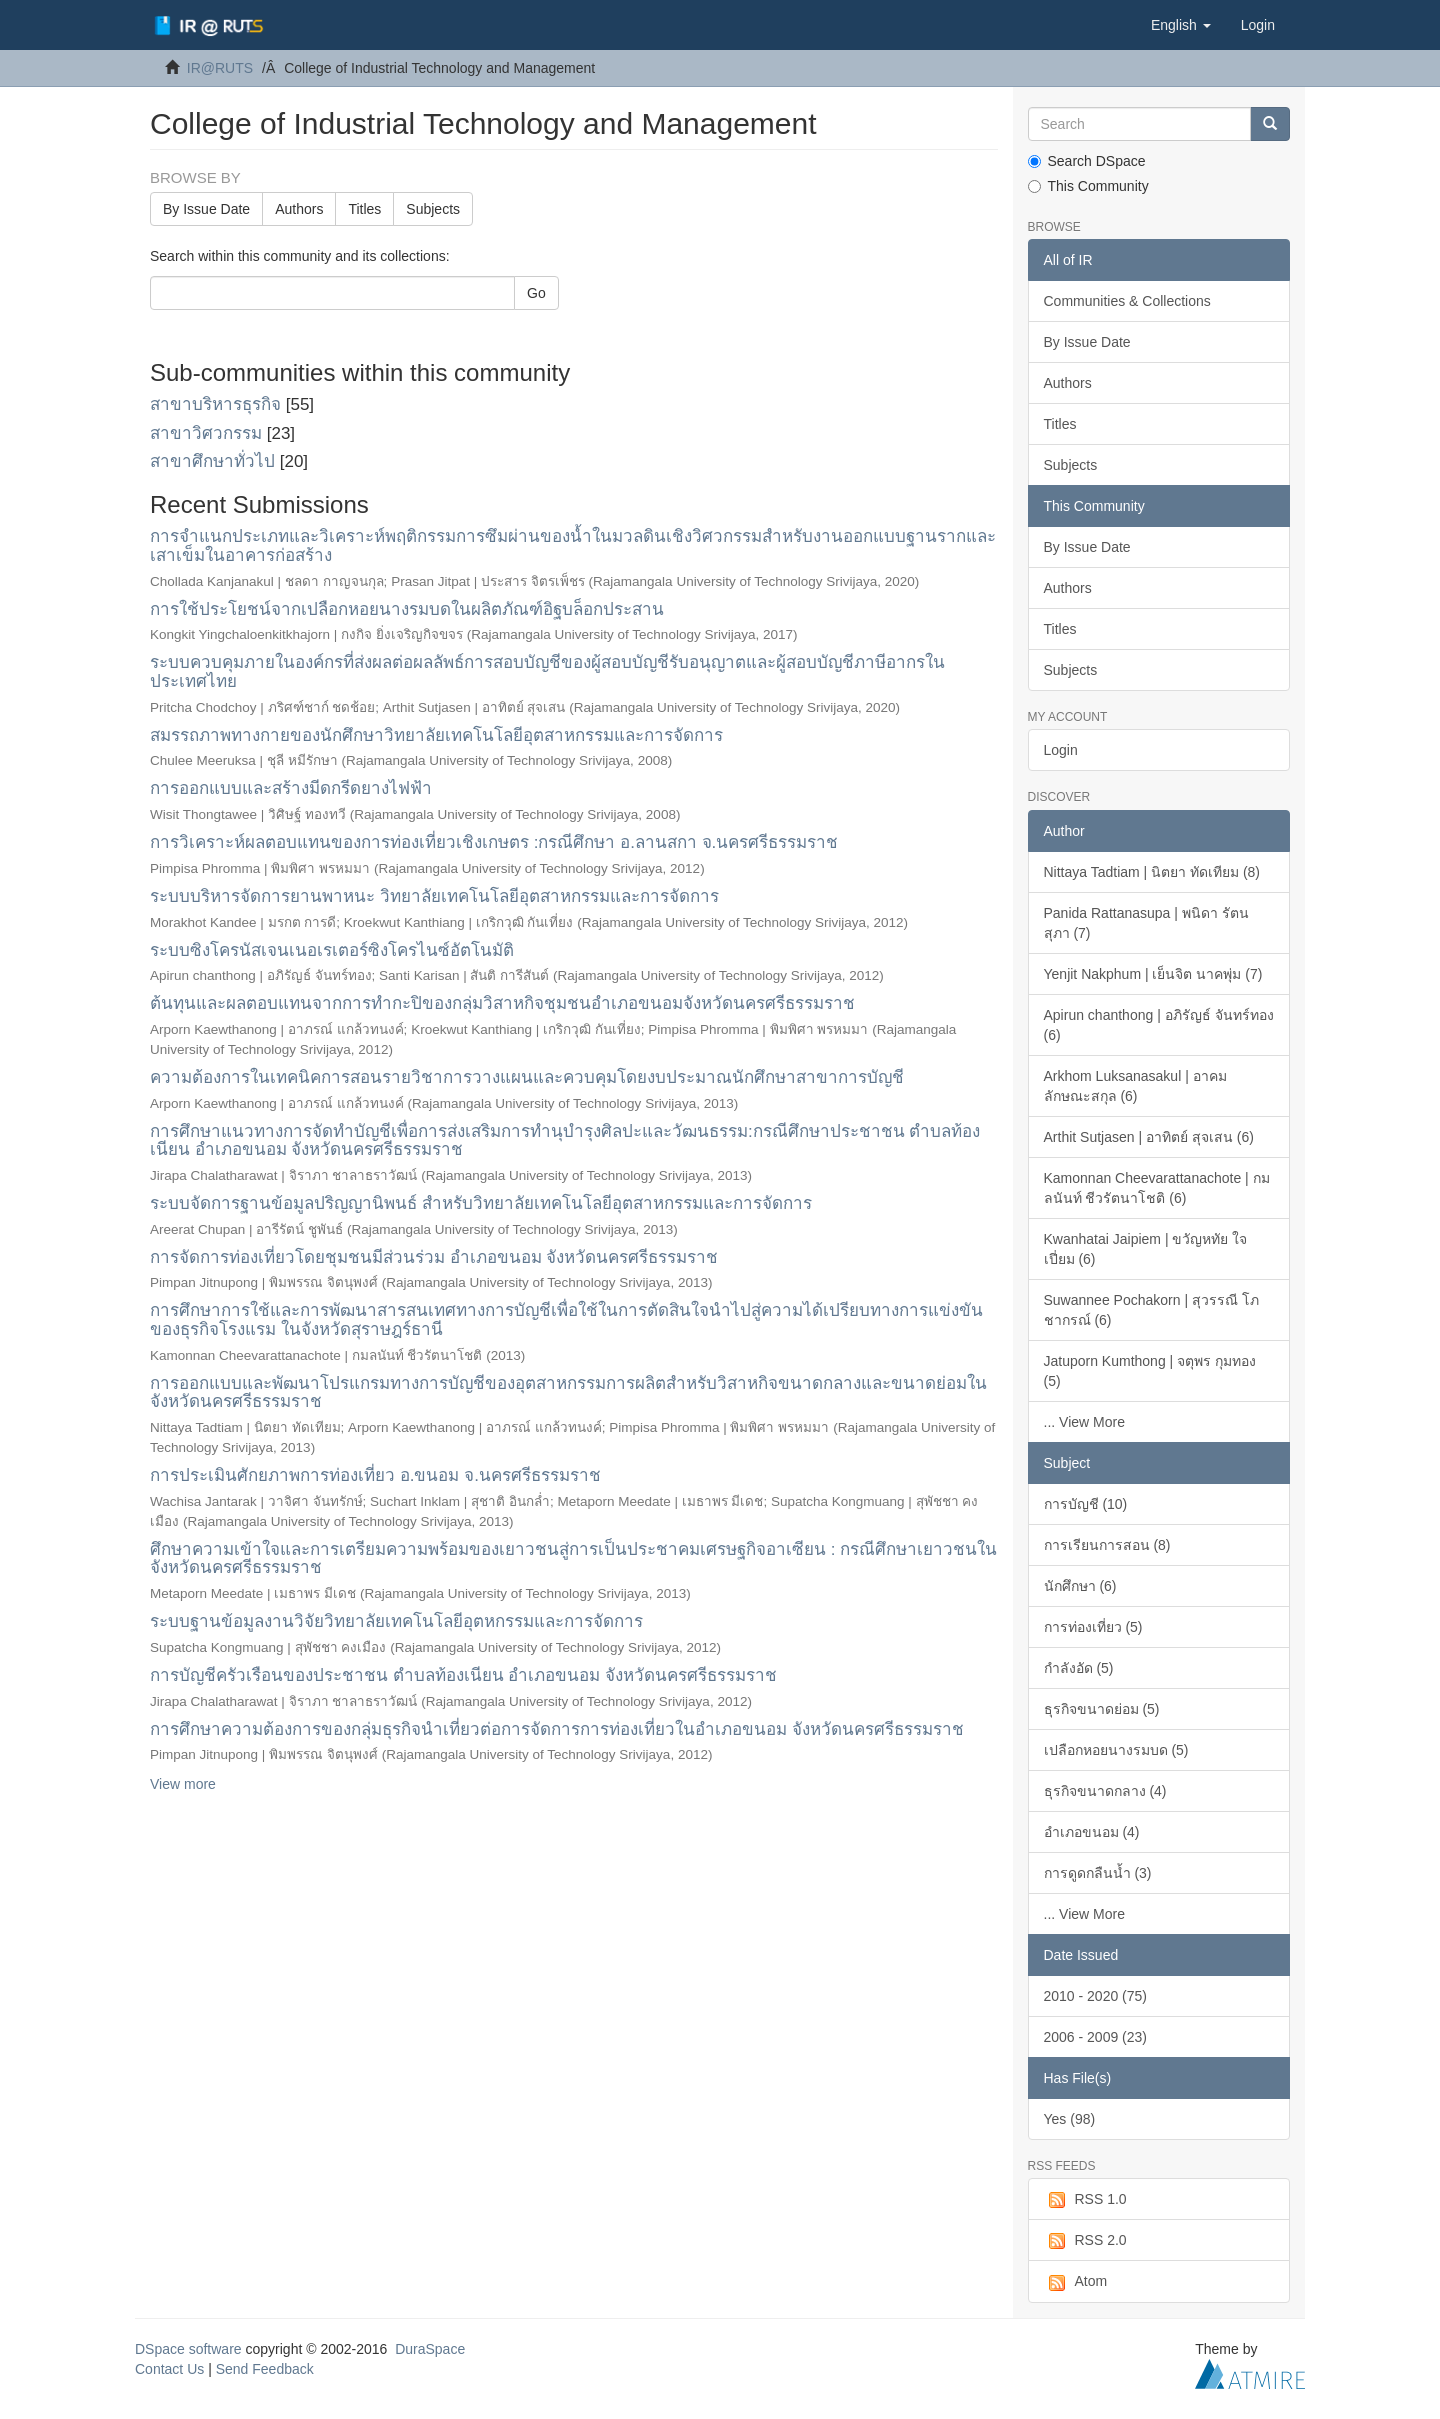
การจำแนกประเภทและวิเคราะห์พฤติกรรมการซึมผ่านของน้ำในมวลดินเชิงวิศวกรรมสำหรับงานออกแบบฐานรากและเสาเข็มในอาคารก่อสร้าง (573, 546)
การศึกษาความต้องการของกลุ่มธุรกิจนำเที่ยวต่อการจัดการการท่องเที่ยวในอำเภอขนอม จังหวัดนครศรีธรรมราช (557, 1729)
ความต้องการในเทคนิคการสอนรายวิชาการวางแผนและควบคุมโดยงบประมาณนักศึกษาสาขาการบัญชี (527, 1077)
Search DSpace (1087, 161)
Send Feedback (265, 2369)
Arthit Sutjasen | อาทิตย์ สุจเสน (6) (1149, 1137)
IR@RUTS (220, 68)
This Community (1088, 186)
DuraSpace (430, 2349)
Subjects (433, 209)
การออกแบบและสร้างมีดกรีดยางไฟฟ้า (291, 788)
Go (536, 293)
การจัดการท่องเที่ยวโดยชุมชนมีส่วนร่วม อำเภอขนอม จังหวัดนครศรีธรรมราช (434, 1257)
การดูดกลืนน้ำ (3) (1098, 1873)
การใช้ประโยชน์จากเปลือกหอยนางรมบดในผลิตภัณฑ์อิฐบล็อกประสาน (407, 609)
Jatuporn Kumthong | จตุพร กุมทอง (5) (1150, 1371)
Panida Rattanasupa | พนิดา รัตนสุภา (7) (1146, 923)
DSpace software (188, 2349)
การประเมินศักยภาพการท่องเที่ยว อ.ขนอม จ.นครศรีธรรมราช (375, 1475)
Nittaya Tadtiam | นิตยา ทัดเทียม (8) (1152, 872)
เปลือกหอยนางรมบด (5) (1116, 1750)
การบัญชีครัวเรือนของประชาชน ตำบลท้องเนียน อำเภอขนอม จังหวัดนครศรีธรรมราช (463, 1675)
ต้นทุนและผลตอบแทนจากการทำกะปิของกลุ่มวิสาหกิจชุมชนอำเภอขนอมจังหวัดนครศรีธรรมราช (502, 1003)
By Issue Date (206, 209)
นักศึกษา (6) (1080, 1586)
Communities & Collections (1127, 301)
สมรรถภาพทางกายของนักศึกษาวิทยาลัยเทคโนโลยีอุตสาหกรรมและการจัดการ (436, 735)
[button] (1181, 25)
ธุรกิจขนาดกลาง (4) (1105, 1791)
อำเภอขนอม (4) (1092, 1832)
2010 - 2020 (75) (1096, 1996)
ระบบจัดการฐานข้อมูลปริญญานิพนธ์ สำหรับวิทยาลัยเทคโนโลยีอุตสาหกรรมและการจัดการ (481, 1203)
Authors (299, 209)
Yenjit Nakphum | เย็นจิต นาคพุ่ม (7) (1153, 974)
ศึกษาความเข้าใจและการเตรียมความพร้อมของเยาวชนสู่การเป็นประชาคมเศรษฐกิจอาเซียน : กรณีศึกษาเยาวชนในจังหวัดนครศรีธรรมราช (573, 1559)
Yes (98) (1070, 2119)
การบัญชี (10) (1086, 1504)
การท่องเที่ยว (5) (1093, 1627)
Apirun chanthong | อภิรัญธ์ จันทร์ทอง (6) (1159, 1025)
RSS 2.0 (1085, 2241)
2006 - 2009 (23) (1096, 2037)
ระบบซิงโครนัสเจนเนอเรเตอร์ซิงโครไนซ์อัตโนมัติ (332, 950)
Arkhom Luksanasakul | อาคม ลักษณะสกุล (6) (1135, 1086)
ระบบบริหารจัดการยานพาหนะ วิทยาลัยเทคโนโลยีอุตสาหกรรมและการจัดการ (434, 896)
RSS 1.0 (1085, 2200)
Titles (364, 209)
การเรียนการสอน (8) (1107, 1545)
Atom (1076, 2282)
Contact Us (169, 2369)
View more (183, 1784)
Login (1061, 750)
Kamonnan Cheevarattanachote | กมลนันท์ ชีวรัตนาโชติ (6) (1157, 1188)
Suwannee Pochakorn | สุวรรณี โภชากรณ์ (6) (1151, 1310)
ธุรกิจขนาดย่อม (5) (1102, 1709)
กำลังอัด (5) (1079, 1668)
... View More (1084, 1422)
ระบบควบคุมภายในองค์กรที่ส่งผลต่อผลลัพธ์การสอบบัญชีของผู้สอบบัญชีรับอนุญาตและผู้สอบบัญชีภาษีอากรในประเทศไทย (547, 672)
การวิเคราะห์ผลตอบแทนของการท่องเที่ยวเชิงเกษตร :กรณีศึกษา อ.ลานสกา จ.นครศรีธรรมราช (494, 842)
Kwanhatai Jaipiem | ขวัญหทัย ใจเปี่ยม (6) (1146, 1249)
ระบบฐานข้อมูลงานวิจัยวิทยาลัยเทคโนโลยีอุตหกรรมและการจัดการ (396, 1621)
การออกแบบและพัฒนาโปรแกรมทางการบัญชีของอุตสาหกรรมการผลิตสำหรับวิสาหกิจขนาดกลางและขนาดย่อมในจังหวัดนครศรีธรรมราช (568, 1393)
